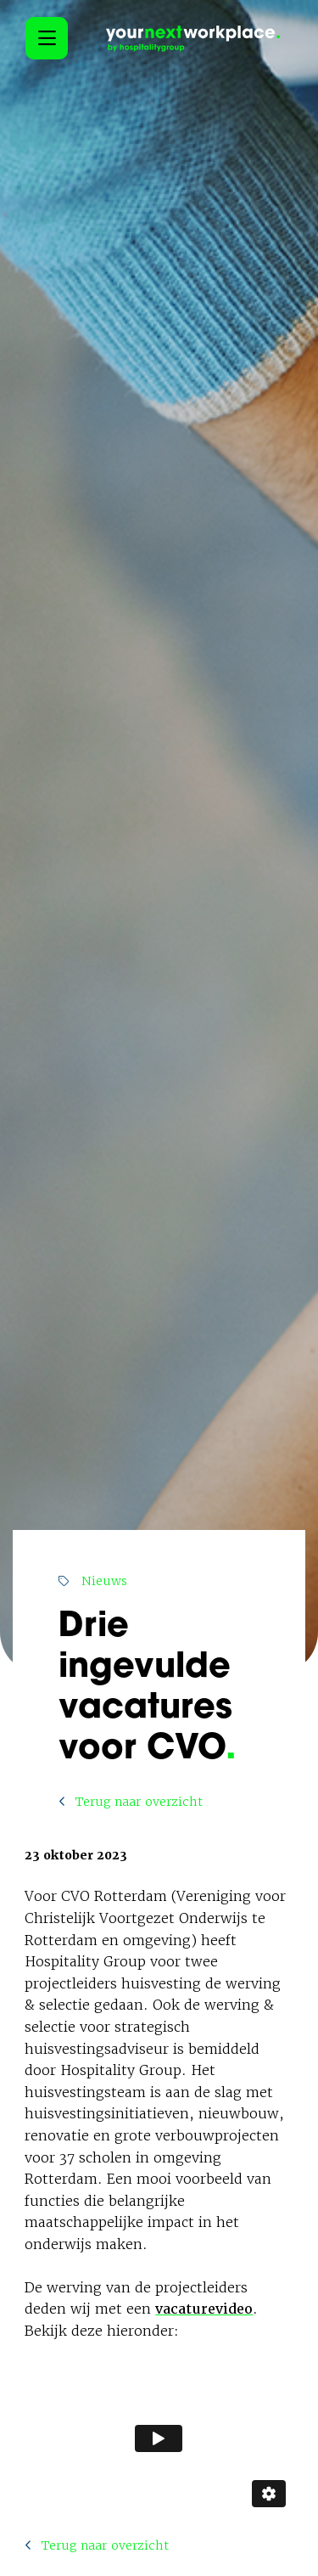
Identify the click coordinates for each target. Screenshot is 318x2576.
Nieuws (93, 1581)
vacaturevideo (204, 2309)
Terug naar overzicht (131, 1802)
